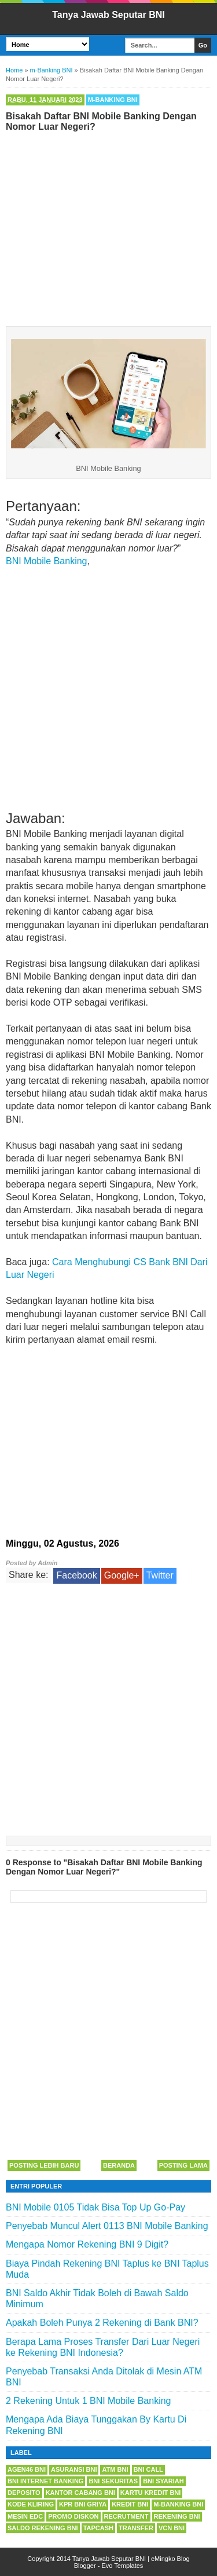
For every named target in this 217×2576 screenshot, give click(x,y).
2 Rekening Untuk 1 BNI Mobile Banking (88, 2401)
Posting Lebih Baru (44, 2165)
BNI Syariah (163, 2481)
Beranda (119, 2165)
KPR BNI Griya (82, 2504)
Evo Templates (122, 2565)
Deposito (24, 2492)
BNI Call (148, 2469)
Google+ (121, 1575)
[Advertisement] (108, 226)
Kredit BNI (130, 2504)
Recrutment (126, 2516)
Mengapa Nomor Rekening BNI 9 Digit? (87, 2244)
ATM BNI (115, 2469)
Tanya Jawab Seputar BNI (108, 15)
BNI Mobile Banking (46, 561)
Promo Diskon (73, 2516)
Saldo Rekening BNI (43, 2527)
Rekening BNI (177, 2516)
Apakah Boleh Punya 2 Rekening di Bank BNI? (102, 2322)
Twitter (160, 1575)
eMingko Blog (170, 2558)
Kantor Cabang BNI (80, 2492)
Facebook (76, 1575)
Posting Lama (183, 2165)
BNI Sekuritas (113, 2481)
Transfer (136, 2527)
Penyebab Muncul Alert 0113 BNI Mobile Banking (107, 2226)
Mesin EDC (25, 2516)
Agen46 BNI (27, 2469)
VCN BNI (172, 2527)
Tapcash (98, 2527)
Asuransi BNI (74, 2469)
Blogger (85, 2565)
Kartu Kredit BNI (150, 2492)
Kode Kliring (31, 2504)
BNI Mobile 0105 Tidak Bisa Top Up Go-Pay (95, 2207)
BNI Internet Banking (45, 2481)
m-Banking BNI (113, 99)
